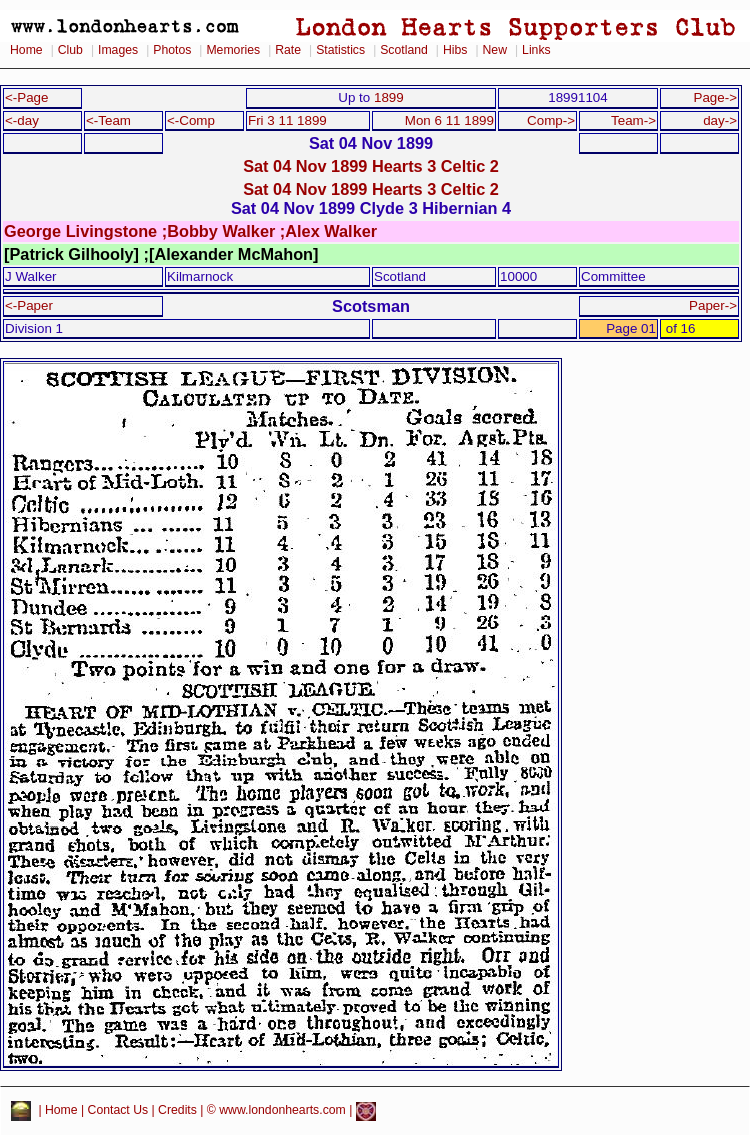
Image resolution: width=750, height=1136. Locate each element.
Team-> (633, 120)
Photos (172, 50)
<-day (22, 120)
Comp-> (551, 120)
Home (26, 50)
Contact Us (118, 1111)
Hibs (455, 50)
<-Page (27, 97)
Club (70, 50)
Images (118, 50)
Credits (177, 1111)
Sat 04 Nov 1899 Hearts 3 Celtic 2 (371, 166)
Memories (233, 50)
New (495, 50)
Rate (288, 50)
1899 (389, 97)
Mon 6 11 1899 (449, 120)
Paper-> (713, 305)
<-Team (108, 120)
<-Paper (29, 305)
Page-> (715, 97)
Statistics (340, 50)
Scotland (404, 50)
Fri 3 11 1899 (287, 120)
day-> (720, 120)
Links (536, 50)
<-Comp (191, 120)
